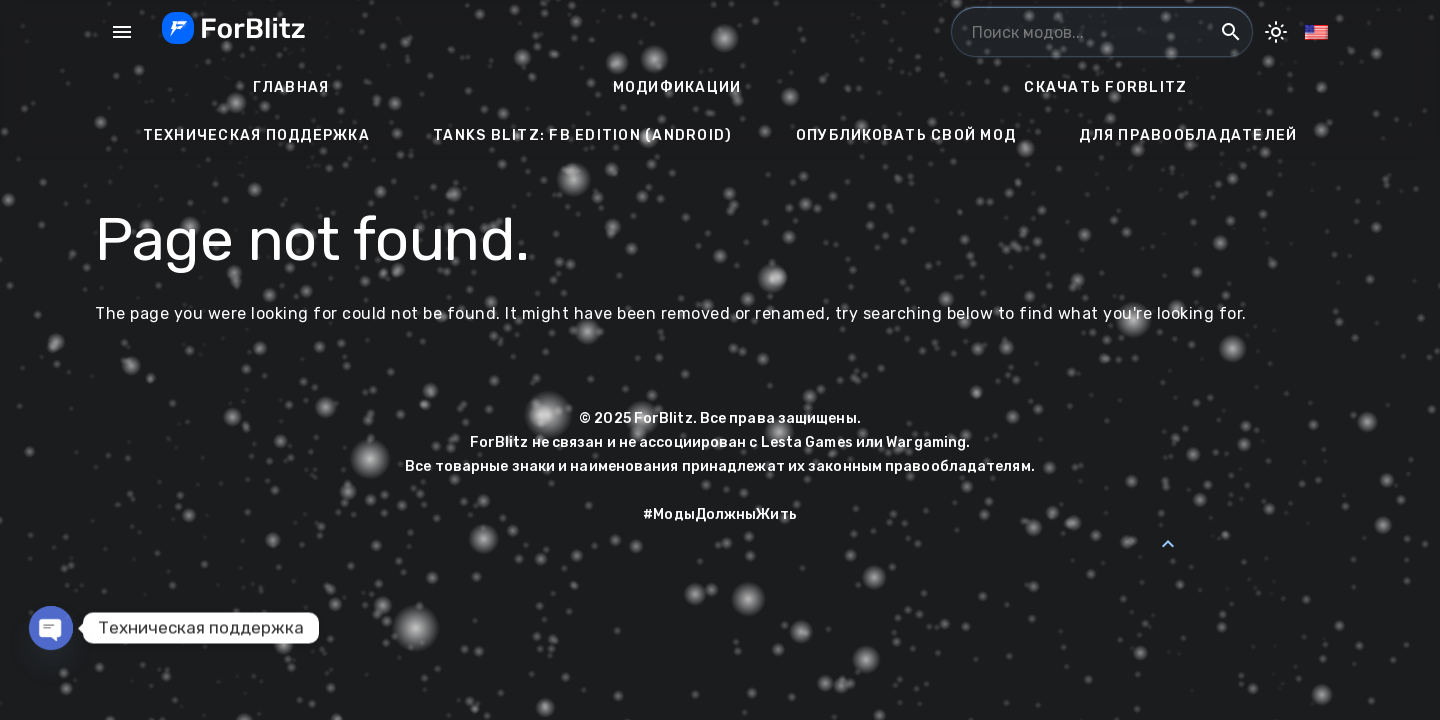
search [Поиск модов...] (1231, 32)
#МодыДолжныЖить (720, 514)
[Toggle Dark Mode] (1276, 32)
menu (122, 32)
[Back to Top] (1168, 544)
